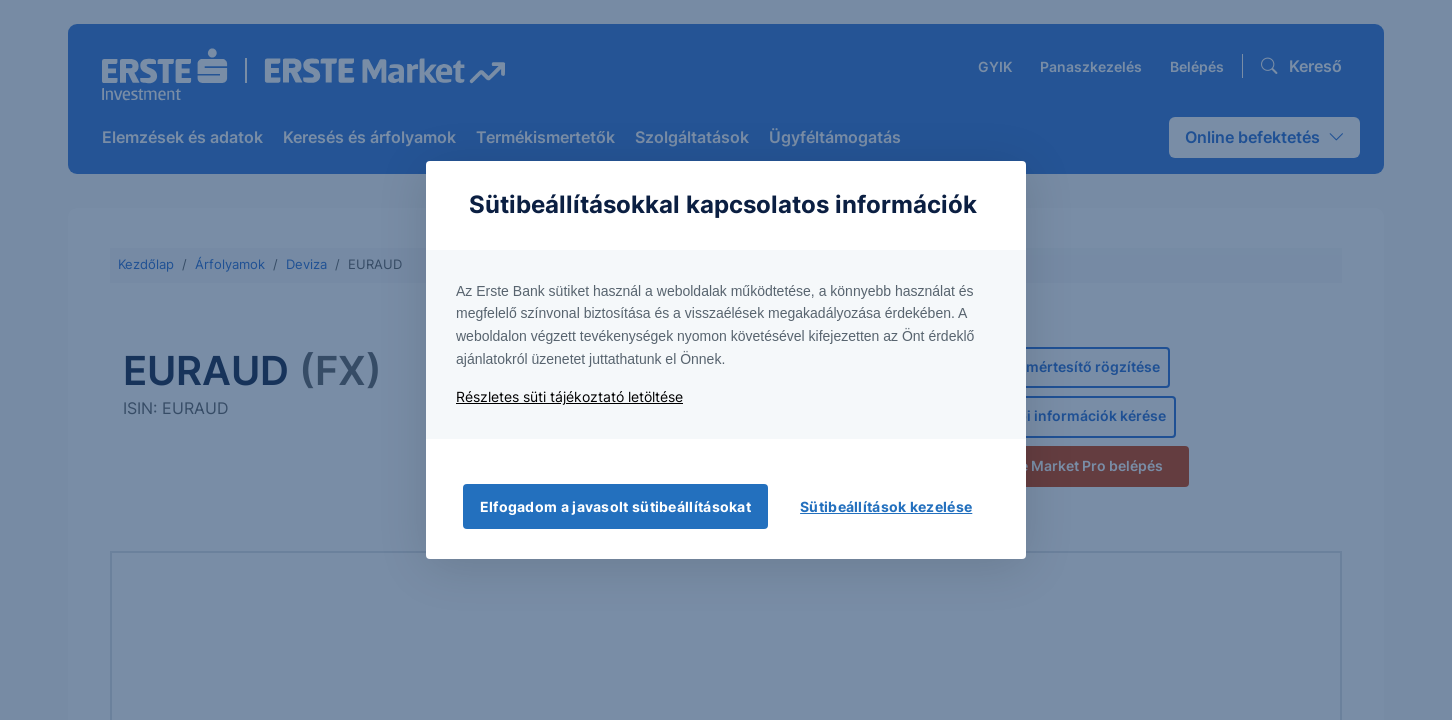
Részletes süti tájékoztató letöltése (569, 396)
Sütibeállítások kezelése (886, 506)
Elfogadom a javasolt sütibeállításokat (615, 506)
